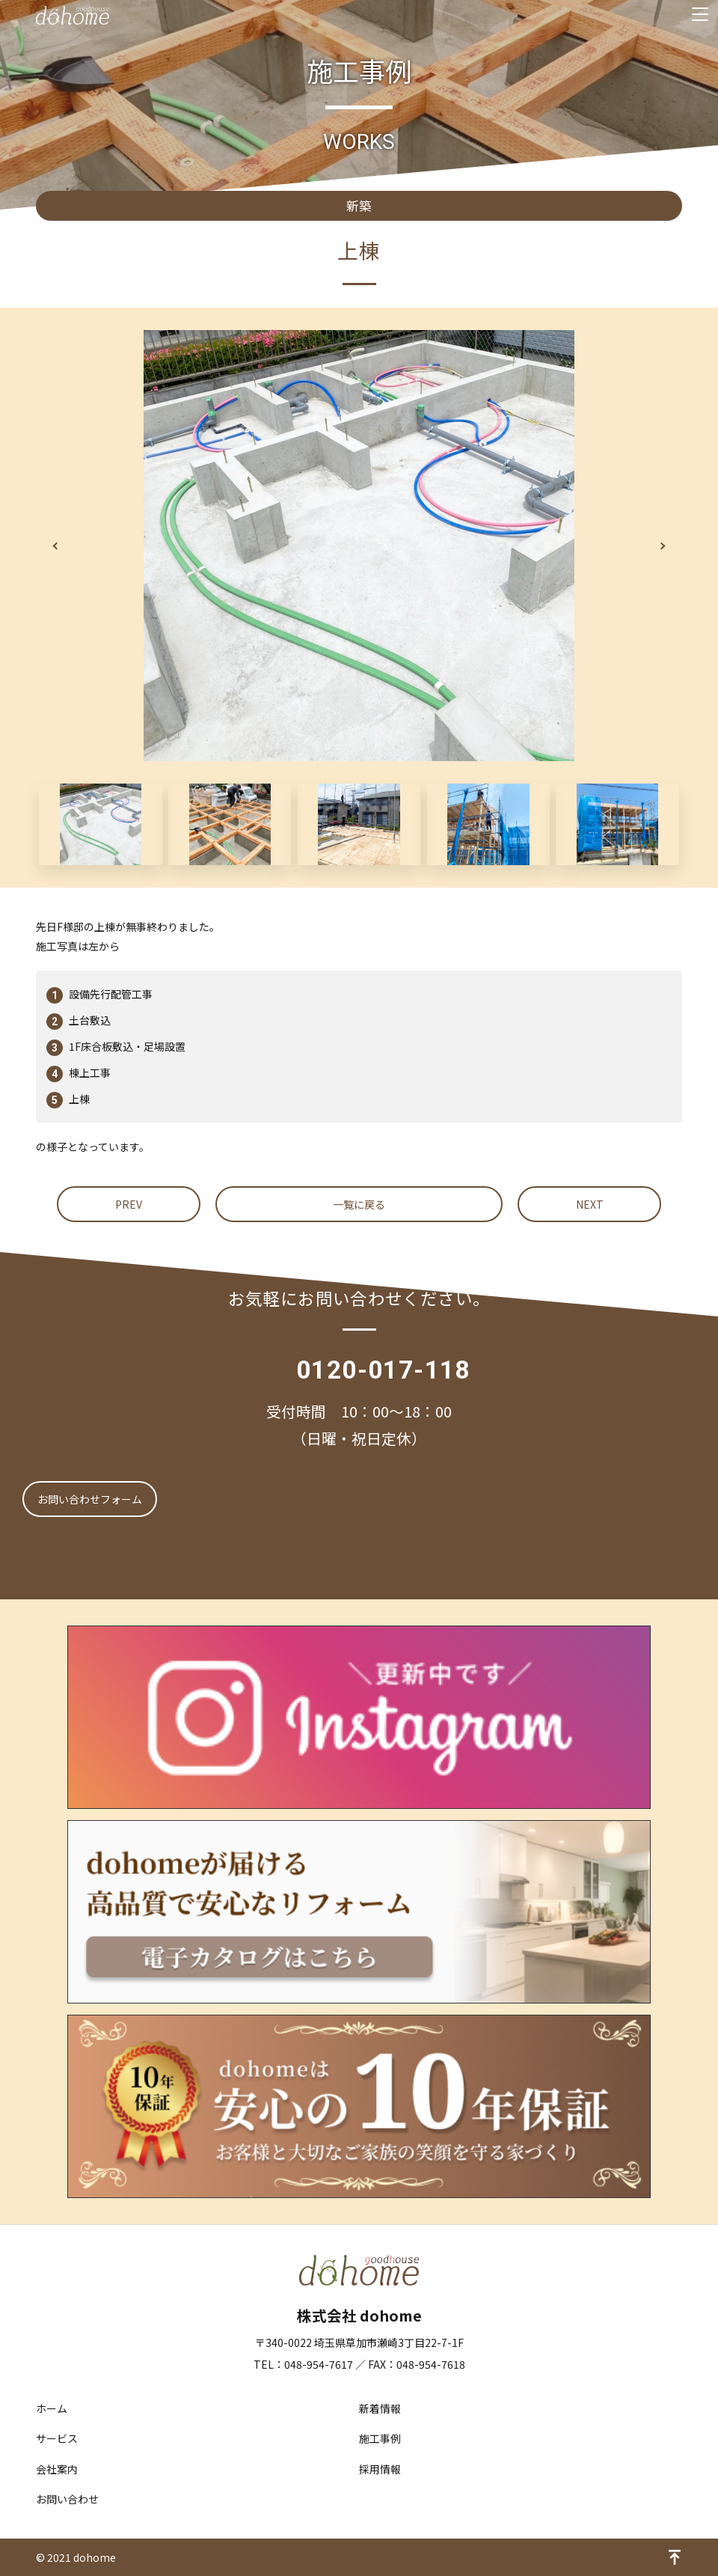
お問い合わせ (67, 2498)
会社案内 (57, 2468)
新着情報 (380, 2408)
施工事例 (380, 2438)
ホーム (51, 2408)
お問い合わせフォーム (89, 1499)
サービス (57, 2438)
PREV (128, 1204)
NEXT (590, 1204)
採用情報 (380, 2468)
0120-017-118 (383, 1370)
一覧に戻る (359, 1204)
